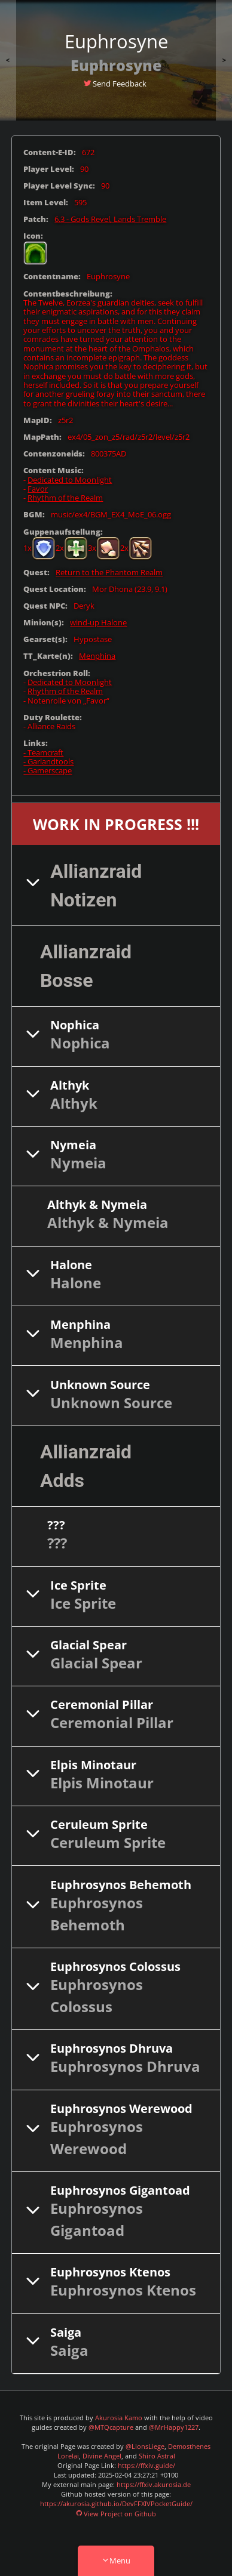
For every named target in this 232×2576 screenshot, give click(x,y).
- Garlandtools (48, 761)
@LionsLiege (145, 2446)
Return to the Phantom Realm (109, 572)
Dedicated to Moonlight (70, 480)
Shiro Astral (157, 2456)
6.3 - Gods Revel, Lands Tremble (110, 219)
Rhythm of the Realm (65, 497)
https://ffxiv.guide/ (146, 2465)
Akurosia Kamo (118, 2418)
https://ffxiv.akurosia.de (154, 2485)
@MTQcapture (110, 2427)
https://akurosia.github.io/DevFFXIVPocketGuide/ (116, 2504)
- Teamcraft (43, 752)
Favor (38, 489)
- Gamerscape (47, 770)
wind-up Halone (98, 622)
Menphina (97, 656)
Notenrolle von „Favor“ (68, 700)
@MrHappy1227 (174, 2427)
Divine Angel (102, 2456)
